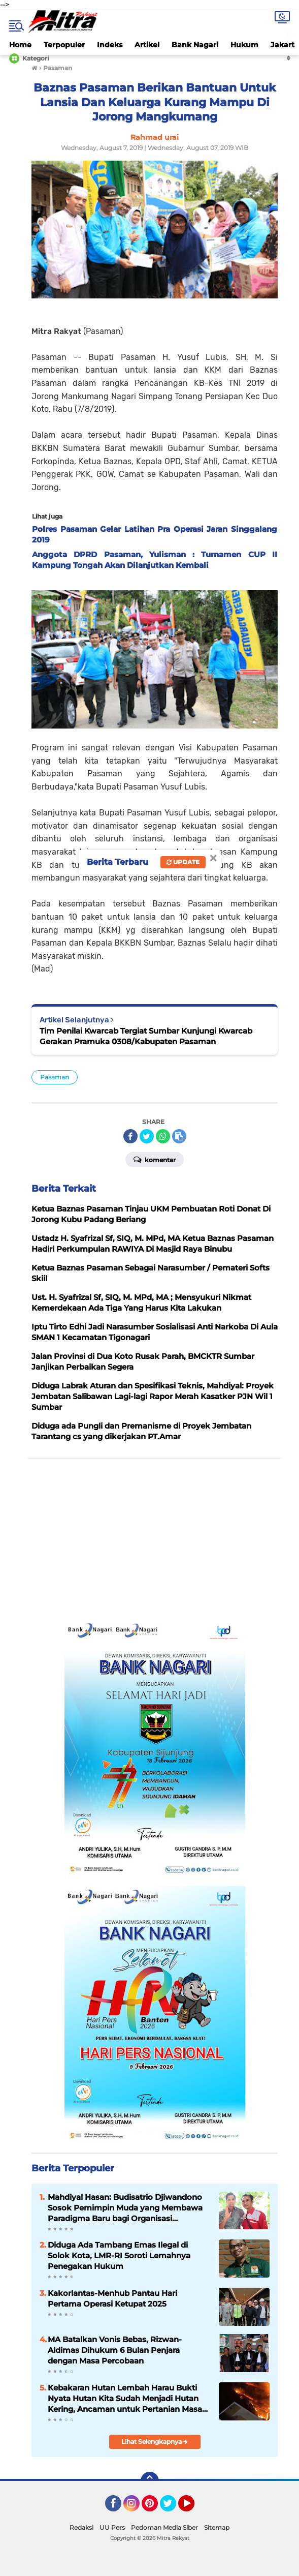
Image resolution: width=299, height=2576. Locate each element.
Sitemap (216, 2527)
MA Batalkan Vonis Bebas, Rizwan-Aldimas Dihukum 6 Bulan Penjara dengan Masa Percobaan (115, 2350)
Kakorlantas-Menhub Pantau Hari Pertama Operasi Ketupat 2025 (112, 2298)
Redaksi (81, 2527)
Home (20, 44)
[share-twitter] (147, 1136)
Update (183, 862)
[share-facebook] (130, 1136)
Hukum (244, 44)
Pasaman (54, 1077)
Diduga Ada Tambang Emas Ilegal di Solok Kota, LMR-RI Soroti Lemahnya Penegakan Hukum (119, 2255)
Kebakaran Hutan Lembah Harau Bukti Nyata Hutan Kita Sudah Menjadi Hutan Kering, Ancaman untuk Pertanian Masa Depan (125, 2398)
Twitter (172, 2508)
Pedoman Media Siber (164, 2527)
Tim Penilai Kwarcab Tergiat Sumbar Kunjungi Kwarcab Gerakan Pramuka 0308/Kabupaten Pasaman (146, 1036)
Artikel (147, 44)
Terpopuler (64, 44)
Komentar (155, 1159)
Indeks (109, 44)
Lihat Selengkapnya (154, 2441)
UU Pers (112, 2527)
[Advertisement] (154, 1539)
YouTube (193, 2508)
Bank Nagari (195, 44)
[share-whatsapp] (163, 1136)
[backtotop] (150, 2481)
